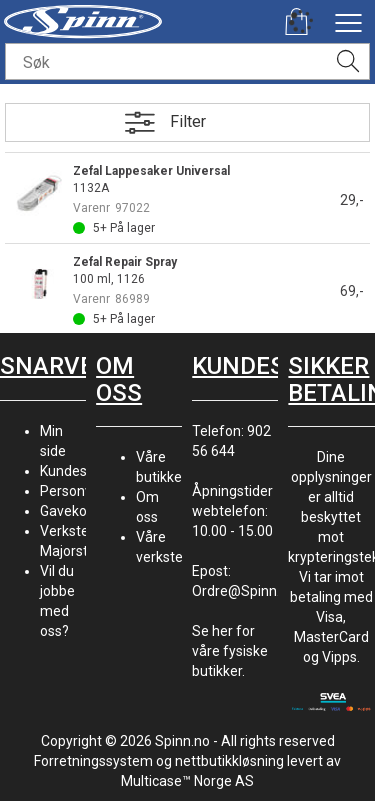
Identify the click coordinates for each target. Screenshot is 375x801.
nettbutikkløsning (229, 761)
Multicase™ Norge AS (187, 781)
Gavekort (68, 511)
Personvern (76, 491)
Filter (188, 121)
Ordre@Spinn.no (244, 591)
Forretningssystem (93, 761)
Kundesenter (80, 471)
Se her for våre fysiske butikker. (230, 651)
